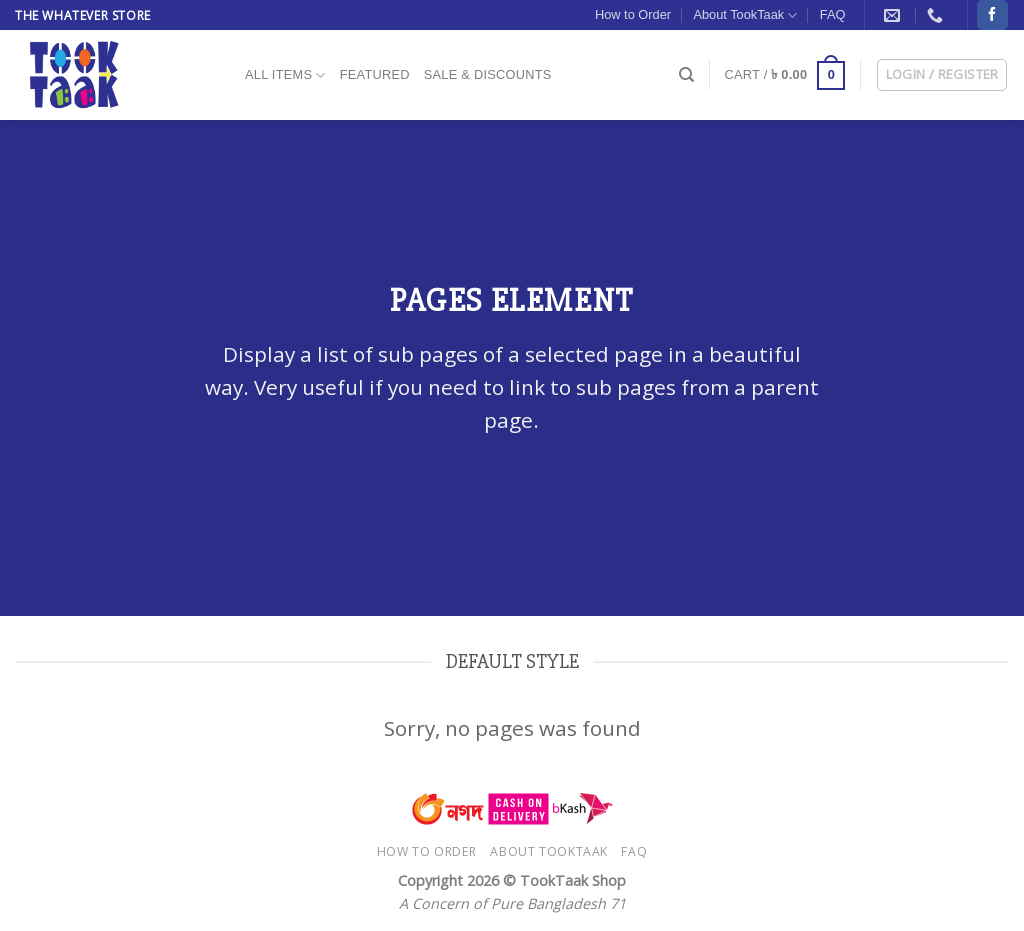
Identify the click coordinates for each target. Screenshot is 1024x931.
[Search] (686, 75)
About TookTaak (745, 15)
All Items (285, 75)
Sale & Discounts (488, 74)
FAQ (833, 14)
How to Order (633, 14)
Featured (375, 74)
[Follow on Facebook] (992, 15)
